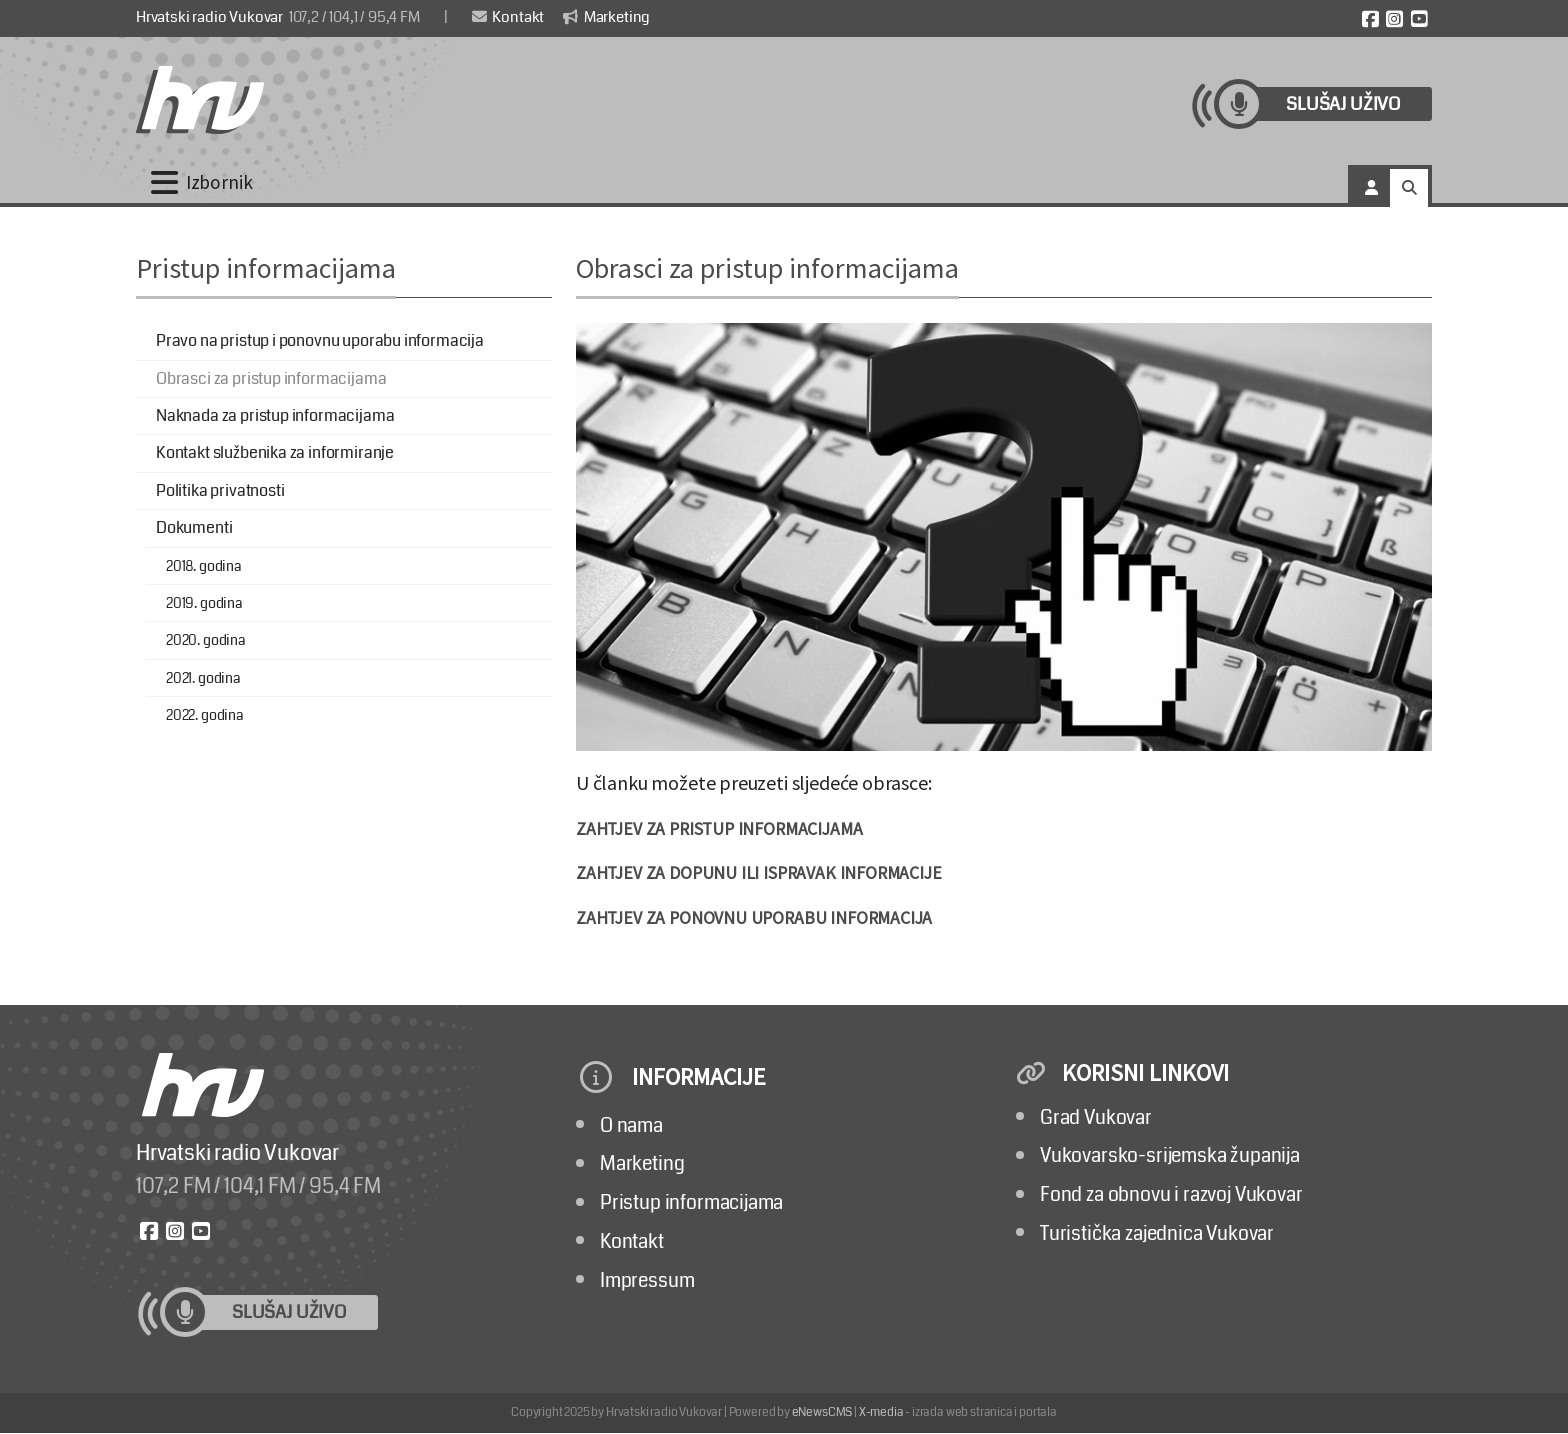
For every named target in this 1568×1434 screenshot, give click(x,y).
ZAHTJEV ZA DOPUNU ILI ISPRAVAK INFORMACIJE (759, 873)
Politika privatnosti (220, 490)
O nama (631, 1125)
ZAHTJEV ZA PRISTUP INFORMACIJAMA (719, 829)
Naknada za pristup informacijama (275, 415)
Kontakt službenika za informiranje (275, 452)
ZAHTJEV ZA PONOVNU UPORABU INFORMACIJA (754, 918)
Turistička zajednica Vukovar (1157, 1233)
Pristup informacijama (691, 1202)
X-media (881, 1412)
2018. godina (204, 566)
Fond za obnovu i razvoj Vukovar (1171, 1194)
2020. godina (206, 640)
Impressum (647, 1280)
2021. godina (203, 678)
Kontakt (508, 17)
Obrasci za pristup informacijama (271, 378)
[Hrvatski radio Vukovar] (200, 100)
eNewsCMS (822, 1412)
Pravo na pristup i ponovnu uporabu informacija (320, 340)
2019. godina (204, 603)
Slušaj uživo (1343, 104)
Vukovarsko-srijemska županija (1170, 1155)
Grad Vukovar (1096, 1117)
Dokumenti (194, 527)
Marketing (606, 17)
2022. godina (205, 715)
